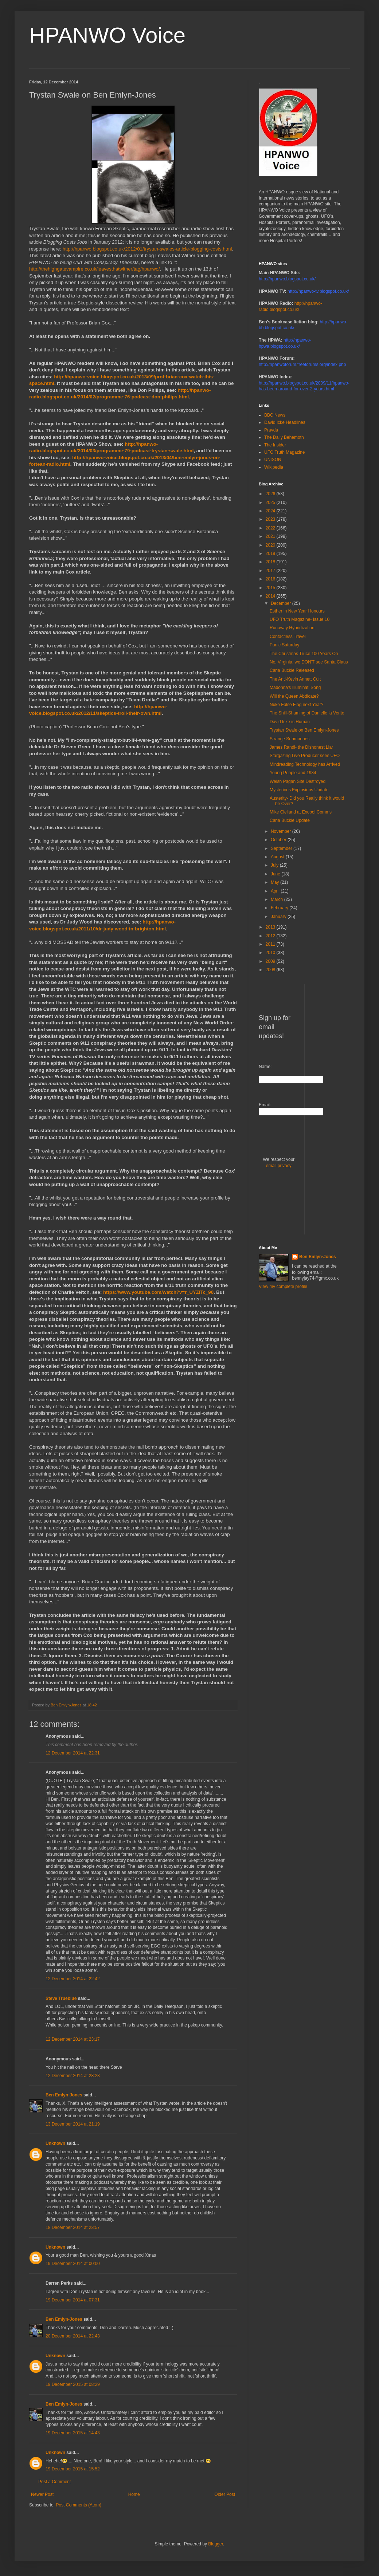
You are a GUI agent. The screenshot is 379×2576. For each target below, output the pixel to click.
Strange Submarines (289, 738)
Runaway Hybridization (292, 627)
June (276, 874)
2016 (271, 579)
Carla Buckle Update (290, 820)
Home (134, 2494)
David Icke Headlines (284, 422)
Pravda (271, 430)
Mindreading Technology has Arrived (305, 764)
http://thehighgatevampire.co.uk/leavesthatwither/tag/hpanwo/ (94, 269)
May (275, 882)
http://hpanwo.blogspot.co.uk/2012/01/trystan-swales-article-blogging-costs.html (147, 249)
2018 (271, 561)
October (279, 839)
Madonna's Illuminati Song (295, 687)
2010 (271, 952)
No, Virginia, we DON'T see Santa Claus (309, 662)
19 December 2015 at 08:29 (73, 2384)
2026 (271, 493)
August (278, 856)
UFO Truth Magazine (284, 452)
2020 (271, 545)
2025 (271, 502)
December (281, 603)
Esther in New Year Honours (297, 611)
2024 (271, 510)
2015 (271, 587)
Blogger (215, 2544)
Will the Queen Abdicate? (294, 696)
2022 (271, 528)
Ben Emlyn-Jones (64, 2095)
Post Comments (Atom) (78, 2505)
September (282, 848)
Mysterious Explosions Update (299, 789)
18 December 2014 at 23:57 (73, 2227)
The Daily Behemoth (284, 437)
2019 (271, 553)
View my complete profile (283, 1286)
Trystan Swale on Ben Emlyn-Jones (304, 730)
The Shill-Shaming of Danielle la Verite (307, 713)
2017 (271, 570)
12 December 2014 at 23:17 (73, 2039)
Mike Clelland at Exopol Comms (301, 812)
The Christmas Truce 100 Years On (304, 653)
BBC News (274, 415)
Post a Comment (54, 2481)
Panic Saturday (284, 644)
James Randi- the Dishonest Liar (301, 747)
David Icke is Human (290, 721)
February (280, 907)
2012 (271, 935)
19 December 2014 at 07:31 (73, 2300)
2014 (271, 596)
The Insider (275, 445)
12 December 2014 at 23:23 (73, 2075)
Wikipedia (273, 467)
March (277, 899)
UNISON (272, 459)
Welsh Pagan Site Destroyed (297, 781)
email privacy (279, 1165)
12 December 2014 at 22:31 (73, 1753)
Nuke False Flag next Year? (296, 704)
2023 (271, 519)
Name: (265, 1066)
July (275, 865)
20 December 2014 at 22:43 (73, 2336)
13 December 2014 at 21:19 (73, 2124)
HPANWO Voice (107, 35)
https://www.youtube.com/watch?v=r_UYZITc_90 (158, 1292)
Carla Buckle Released (292, 670)
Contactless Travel (288, 636)
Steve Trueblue (61, 1998)
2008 (271, 969)
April (276, 891)
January (279, 916)
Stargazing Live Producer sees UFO (305, 755)
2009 (271, 961)
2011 (271, 944)
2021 (271, 536)
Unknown (55, 2143)
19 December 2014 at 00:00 (73, 2263)
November (281, 831)
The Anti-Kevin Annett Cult (295, 679)
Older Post (224, 2494)
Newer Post (42, 2494)
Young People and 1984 (293, 772)
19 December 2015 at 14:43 (73, 2432)
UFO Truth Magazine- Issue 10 (299, 619)
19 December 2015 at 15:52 (73, 2468)
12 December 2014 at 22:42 (73, 1978)
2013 (271, 927)
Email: (265, 1104)
